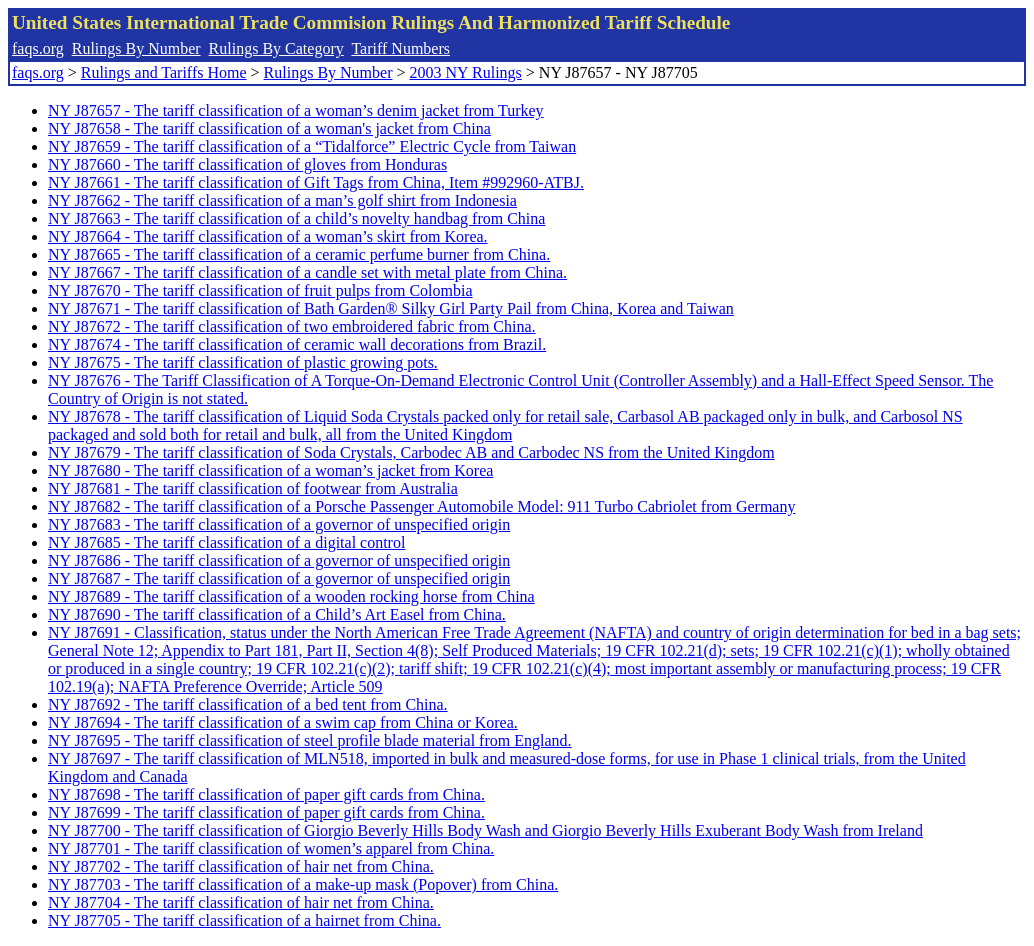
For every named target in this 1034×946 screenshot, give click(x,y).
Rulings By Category (276, 48)
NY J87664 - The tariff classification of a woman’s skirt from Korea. (268, 236)
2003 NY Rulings (466, 72)
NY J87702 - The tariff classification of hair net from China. (241, 866)
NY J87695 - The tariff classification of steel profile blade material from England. (310, 740)
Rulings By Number (136, 48)
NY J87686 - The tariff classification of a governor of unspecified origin (279, 560)
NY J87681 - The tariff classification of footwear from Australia (253, 488)
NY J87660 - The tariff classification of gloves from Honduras (247, 164)
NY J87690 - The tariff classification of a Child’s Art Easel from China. (277, 614)
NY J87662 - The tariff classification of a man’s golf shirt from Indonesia (282, 200)
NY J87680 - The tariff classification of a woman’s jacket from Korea (270, 470)
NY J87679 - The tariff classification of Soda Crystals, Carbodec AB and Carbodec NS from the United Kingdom (411, 452)
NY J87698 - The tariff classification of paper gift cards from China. (266, 794)
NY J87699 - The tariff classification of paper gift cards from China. (266, 812)
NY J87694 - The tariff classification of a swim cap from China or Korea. (283, 722)
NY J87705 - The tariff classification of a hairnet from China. (244, 920)
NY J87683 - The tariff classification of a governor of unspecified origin (279, 524)
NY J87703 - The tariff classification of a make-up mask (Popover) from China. (303, 884)
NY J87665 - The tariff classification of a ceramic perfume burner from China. (299, 254)
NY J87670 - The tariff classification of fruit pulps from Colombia (260, 290)
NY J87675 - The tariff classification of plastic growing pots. (243, 362)
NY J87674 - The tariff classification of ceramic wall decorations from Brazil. (297, 344)
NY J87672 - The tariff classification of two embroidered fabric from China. (292, 326)
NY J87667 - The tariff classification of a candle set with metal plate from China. (307, 272)
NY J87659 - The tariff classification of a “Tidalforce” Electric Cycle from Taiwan (312, 146)
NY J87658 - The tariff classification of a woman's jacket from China (269, 128)
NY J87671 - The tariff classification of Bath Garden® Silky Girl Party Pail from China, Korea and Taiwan (391, 308)
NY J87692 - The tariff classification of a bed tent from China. (248, 704)
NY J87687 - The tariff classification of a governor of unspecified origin (279, 578)
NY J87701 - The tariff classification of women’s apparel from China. (271, 848)
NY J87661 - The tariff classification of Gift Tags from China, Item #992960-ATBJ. (316, 182)
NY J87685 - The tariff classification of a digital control (226, 542)
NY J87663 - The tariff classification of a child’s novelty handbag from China (296, 218)
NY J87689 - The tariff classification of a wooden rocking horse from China (291, 596)
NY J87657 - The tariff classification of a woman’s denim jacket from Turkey (296, 110)
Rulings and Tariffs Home (164, 72)
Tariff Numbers (400, 48)
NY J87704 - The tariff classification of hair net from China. (241, 902)
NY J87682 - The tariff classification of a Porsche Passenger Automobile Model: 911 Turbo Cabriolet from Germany (421, 506)
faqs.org (38, 48)
